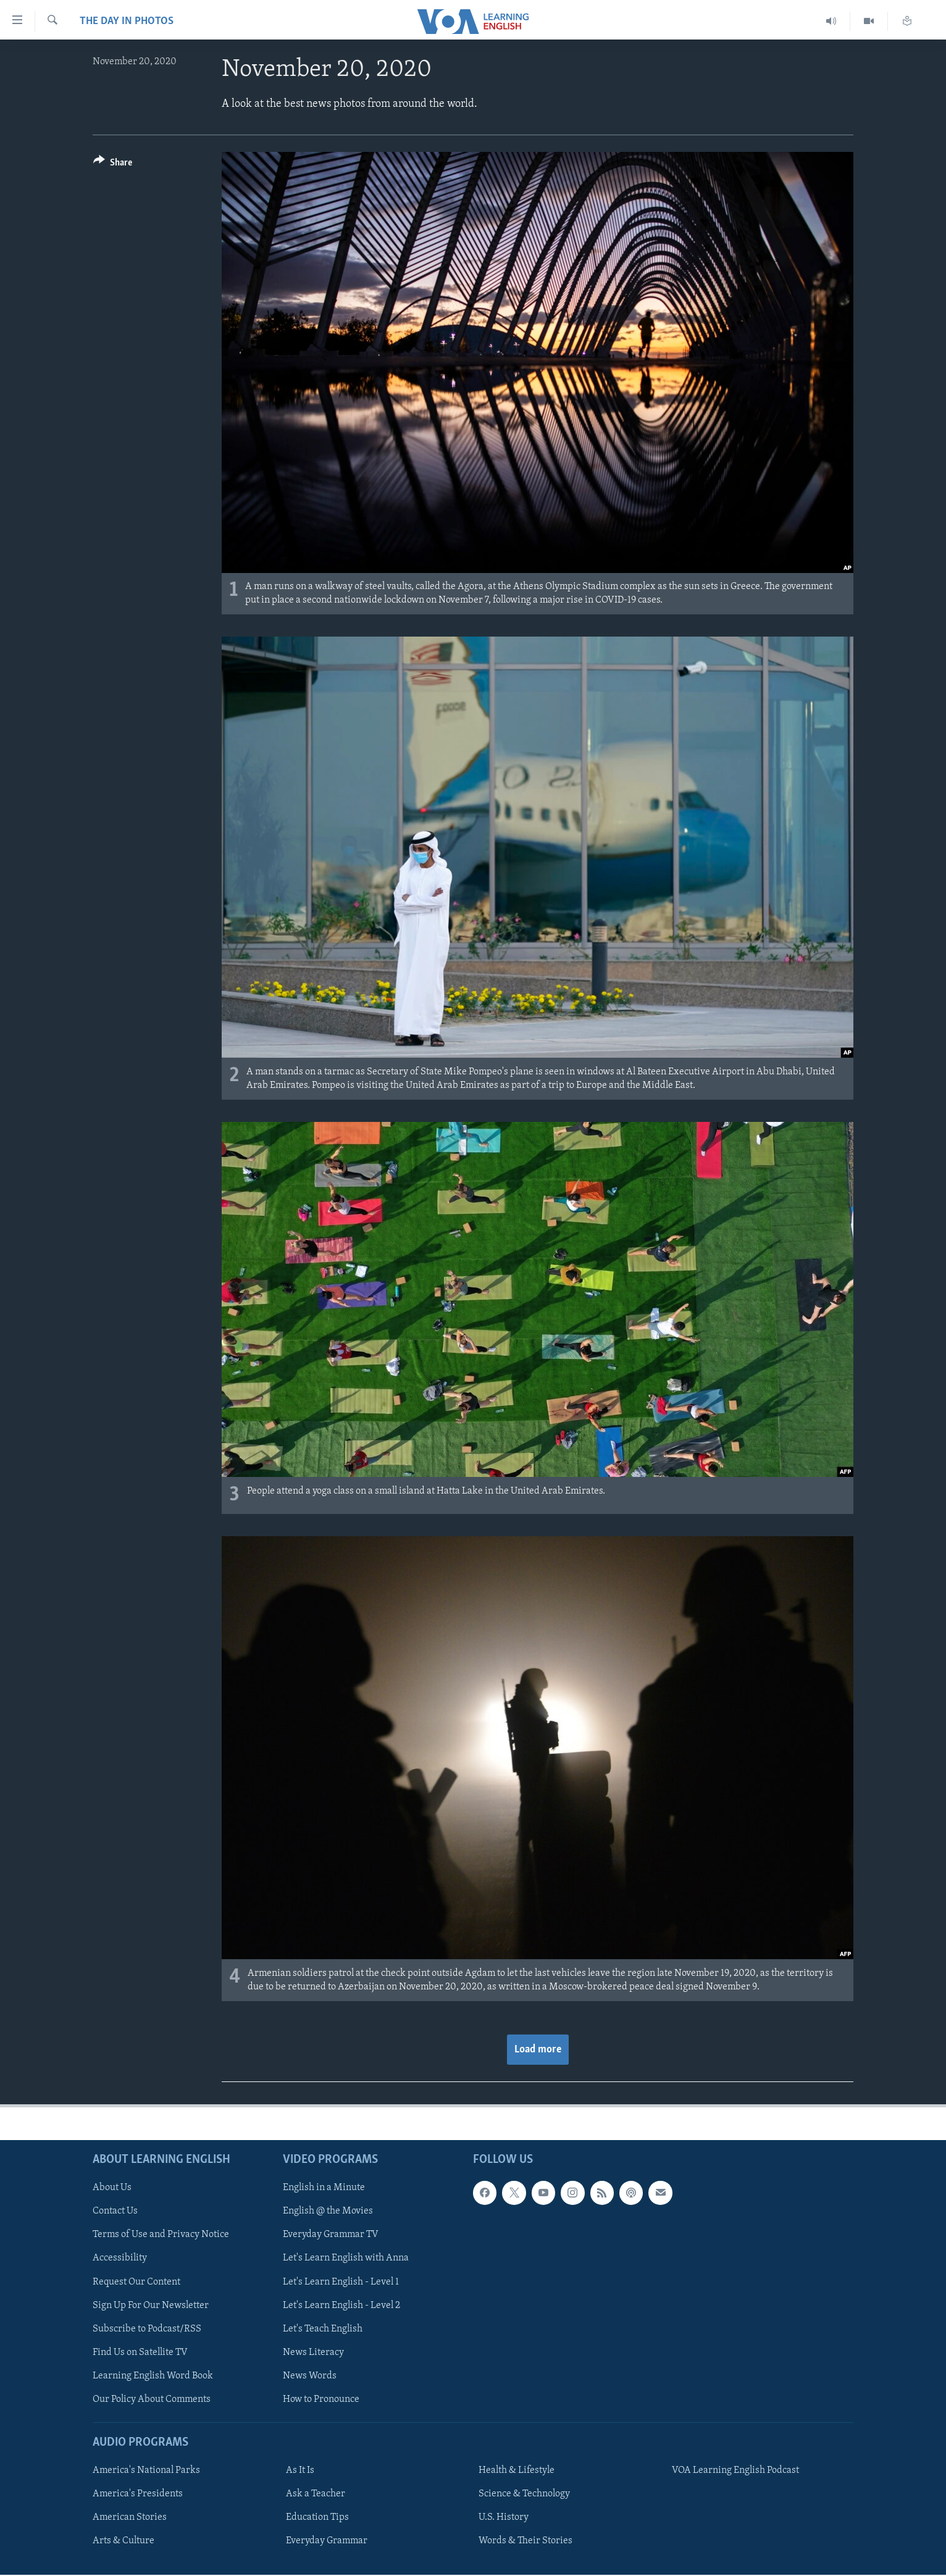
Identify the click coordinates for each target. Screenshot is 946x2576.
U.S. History (504, 2517)
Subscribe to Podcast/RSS (147, 2329)
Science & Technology (524, 2494)
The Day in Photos (127, 21)
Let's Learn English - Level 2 (341, 2305)
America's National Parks (146, 2470)
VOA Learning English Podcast (735, 2470)
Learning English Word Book (153, 2376)
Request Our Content (136, 2282)
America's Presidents (138, 2494)
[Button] (112, 164)
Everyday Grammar (326, 2541)
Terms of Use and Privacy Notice (161, 2235)
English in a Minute (324, 2188)
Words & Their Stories (525, 2541)
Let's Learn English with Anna (346, 2259)
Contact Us (115, 2211)
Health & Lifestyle (517, 2470)
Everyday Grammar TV (331, 2235)
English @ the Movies (328, 2211)
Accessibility (120, 2259)
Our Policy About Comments (152, 2399)
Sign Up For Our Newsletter (151, 2305)
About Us (112, 2188)
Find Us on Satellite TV (140, 2352)
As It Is (300, 2470)
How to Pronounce (321, 2399)
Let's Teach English (322, 2329)
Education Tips (317, 2517)
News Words (310, 2376)
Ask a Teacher (315, 2494)
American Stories (130, 2517)
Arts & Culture (123, 2541)
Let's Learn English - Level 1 (341, 2282)
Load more (537, 2049)
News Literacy (313, 2352)
